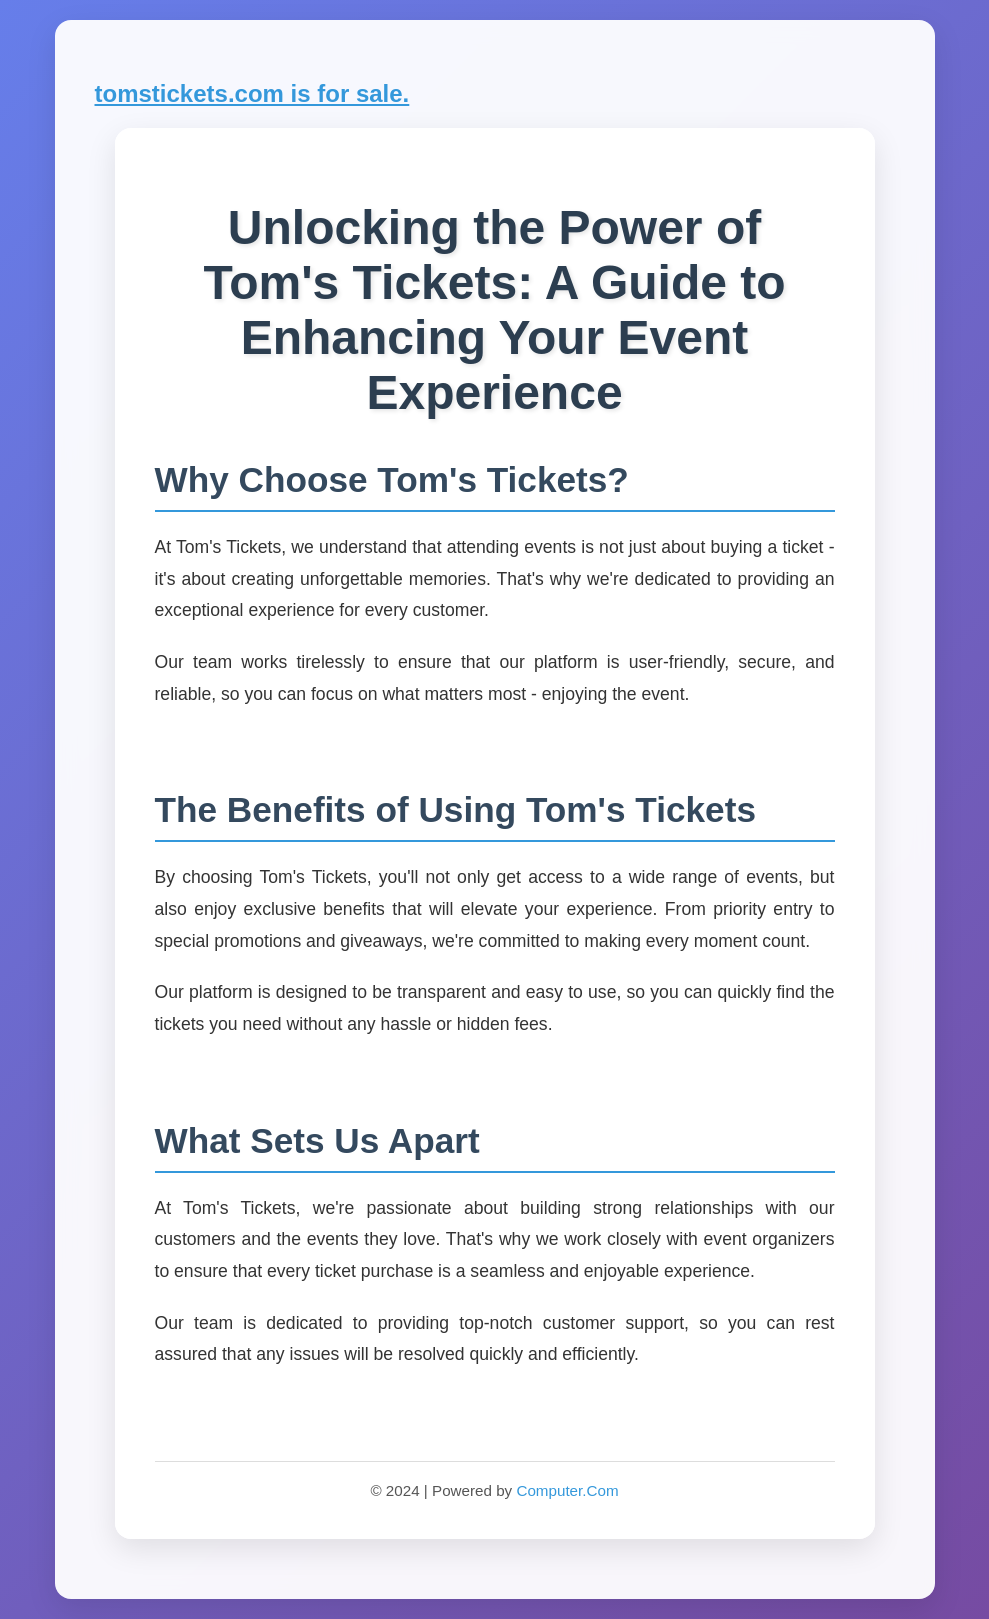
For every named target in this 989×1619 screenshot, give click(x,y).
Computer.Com (567, 1490)
